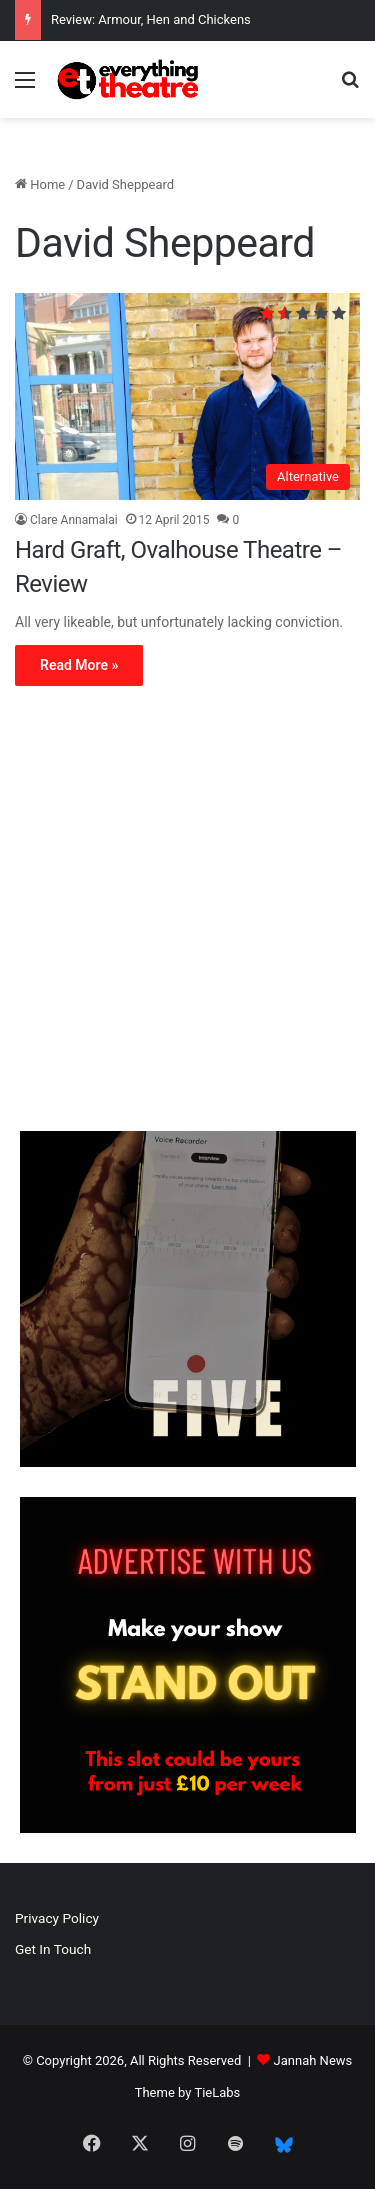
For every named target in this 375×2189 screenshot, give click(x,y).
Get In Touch (53, 1949)
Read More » (79, 665)
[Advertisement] (187, 913)
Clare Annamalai (74, 520)
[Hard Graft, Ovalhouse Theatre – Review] (187, 397)
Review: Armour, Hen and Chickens (151, 19)
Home (40, 184)
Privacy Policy (57, 1918)
